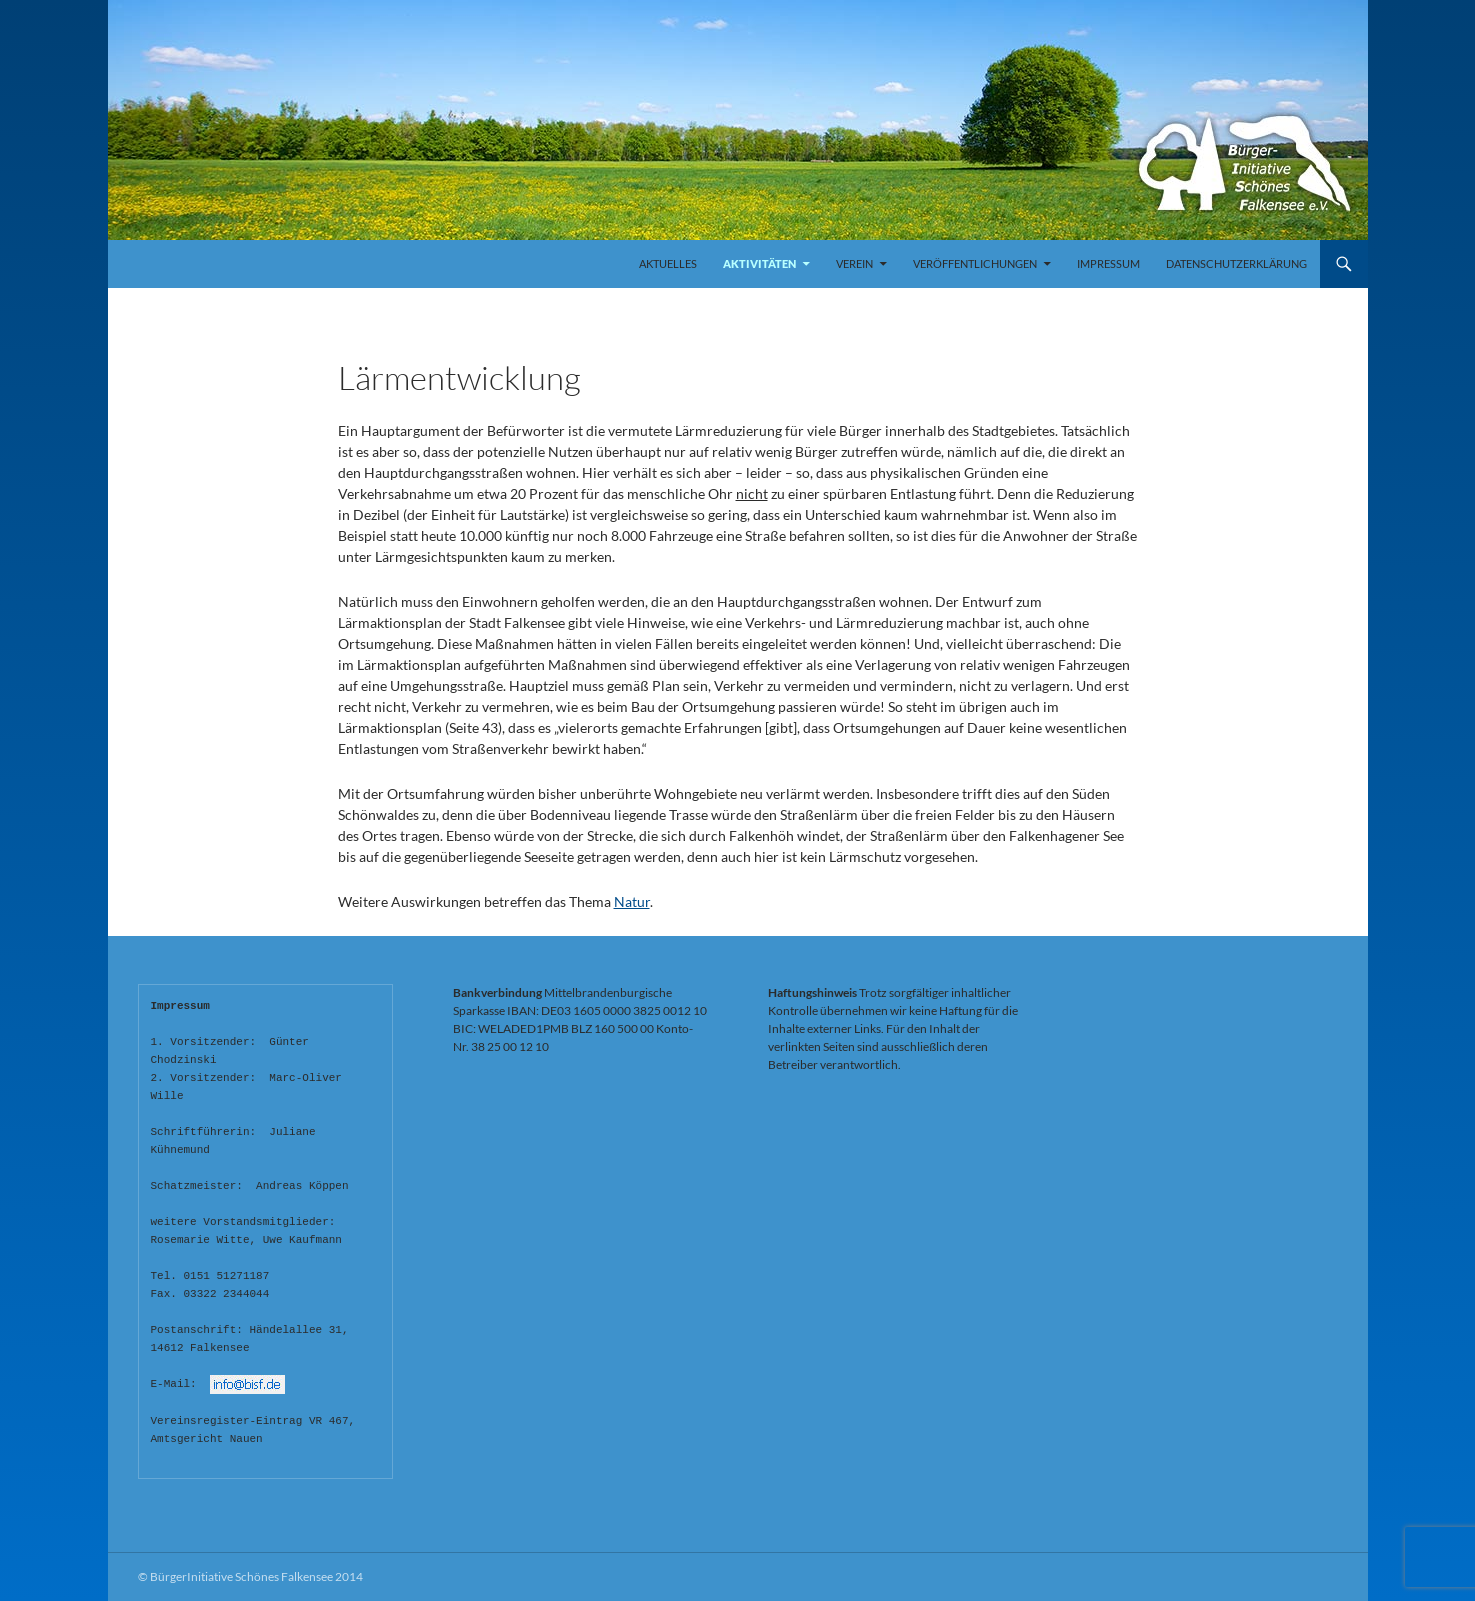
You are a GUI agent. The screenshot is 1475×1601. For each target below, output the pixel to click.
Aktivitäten (759, 263)
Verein (854, 263)
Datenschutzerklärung (1236, 263)
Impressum (1108, 263)
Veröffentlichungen (975, 263)
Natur (632, 901)
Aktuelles (668, 263)
